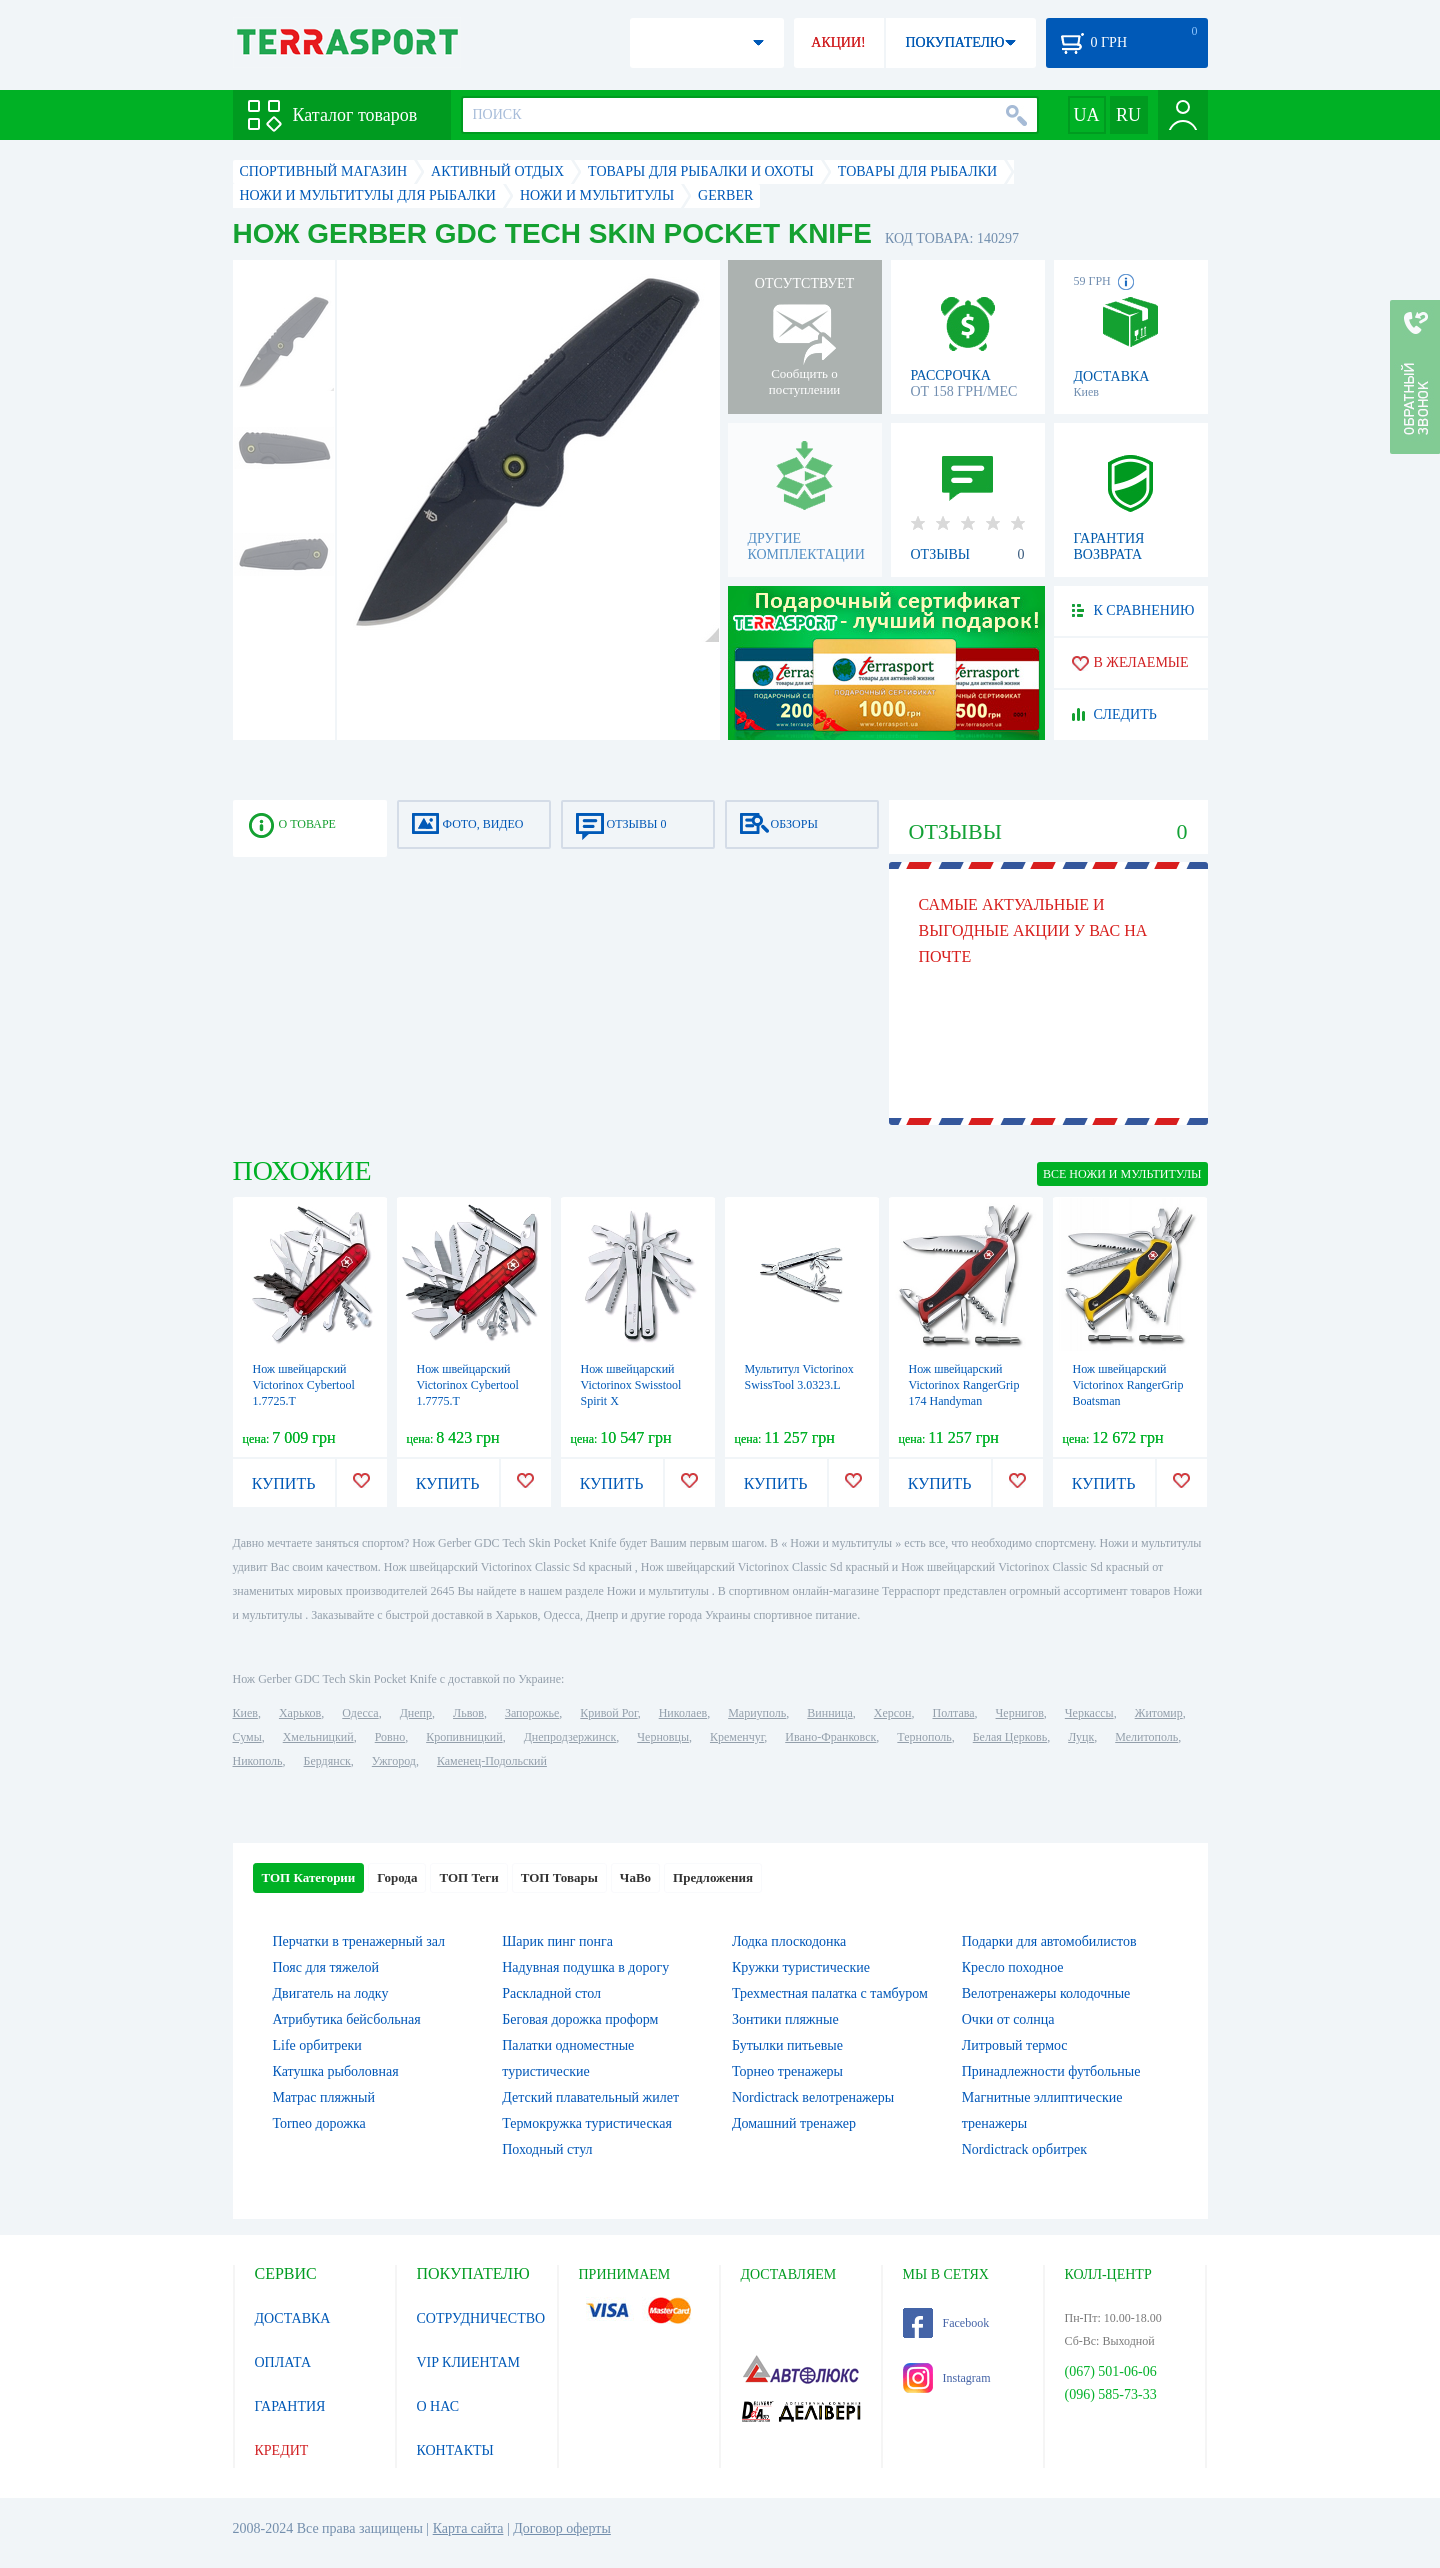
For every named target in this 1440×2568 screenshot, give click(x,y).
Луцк (1081, 1737)
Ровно (390, 1737)
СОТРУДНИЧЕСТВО (481, 2318)
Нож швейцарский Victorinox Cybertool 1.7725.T (304, 1385)
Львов (468, 1713)
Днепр (416, 1713)
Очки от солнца (1008, 2019)
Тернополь (924, 1737)
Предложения (713, 1877)
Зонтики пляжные (785, 2019)
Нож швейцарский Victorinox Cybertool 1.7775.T (468, 1385)
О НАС (438, 2406)
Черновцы (663, 1737)
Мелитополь (1146, 1737)
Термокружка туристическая (587, 2123)
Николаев (683, 1713)
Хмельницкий (318, 1737)
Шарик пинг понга (557, 1941)
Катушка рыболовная (336, 2071)
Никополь (258, 1761)
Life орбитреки (317, 2045)
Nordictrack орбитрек (1024, 2149)
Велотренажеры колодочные (1046, 1993)
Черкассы (1089, 1713)
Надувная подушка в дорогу (585, 1967)
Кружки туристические (801, 1967)
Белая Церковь (1010, 1737)
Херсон (893, 1713)
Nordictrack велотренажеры (813, 2097)
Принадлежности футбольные (1051, 2071)
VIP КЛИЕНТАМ (469, 2362)
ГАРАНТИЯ (290, 2406)
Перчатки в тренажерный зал (359, 1941)
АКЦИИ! (838, 42)
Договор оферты (562, 2528)
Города (397, 1877)
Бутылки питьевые (787, 2045)
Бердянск (327, 1761)
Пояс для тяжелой (326, 1967)
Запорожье (532, 1713)
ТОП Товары (559, 1877)
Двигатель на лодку (331, 1993)
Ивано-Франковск (830, 1737)
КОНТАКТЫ (455, 2450)
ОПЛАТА (283, 2362)
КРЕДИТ (282, 2450)
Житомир (1159, 1713)
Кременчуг (737, 1737)
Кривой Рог (608, 1713)
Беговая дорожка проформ (580, 2019)
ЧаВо (635, 1877)
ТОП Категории (309, 1877)
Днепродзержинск (570, 1737)
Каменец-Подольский (492, 1761)
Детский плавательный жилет (590, 2097)
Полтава (954, 1713)
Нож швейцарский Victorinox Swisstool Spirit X (631, 1385)
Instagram (947, 2378)
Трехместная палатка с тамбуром (830, 1993)
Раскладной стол (551, 1993)
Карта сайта (468, 2528)
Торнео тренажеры (787, 2071)
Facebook (946, 2323)
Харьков (300, 1713)
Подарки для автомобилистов (1049, 1941)
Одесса (360, 1713)
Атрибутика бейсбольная (347, 2019)
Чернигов (1020, 1713)
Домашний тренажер (794, 2123)
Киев (245, 1713)
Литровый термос (1015, 2045)
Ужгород (394, 1761)
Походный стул (547, 2149)
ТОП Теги (468, 1877)
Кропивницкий (464, 1737)
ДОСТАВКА (293, 2318)
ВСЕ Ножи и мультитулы (1122, 1174)
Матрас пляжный (324, 2097)
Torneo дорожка (319, 2123)
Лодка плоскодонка (789, 1941)
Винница (829, 1713)
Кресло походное (1013, 1967)
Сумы (247, 1737)
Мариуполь (757, 1713)
